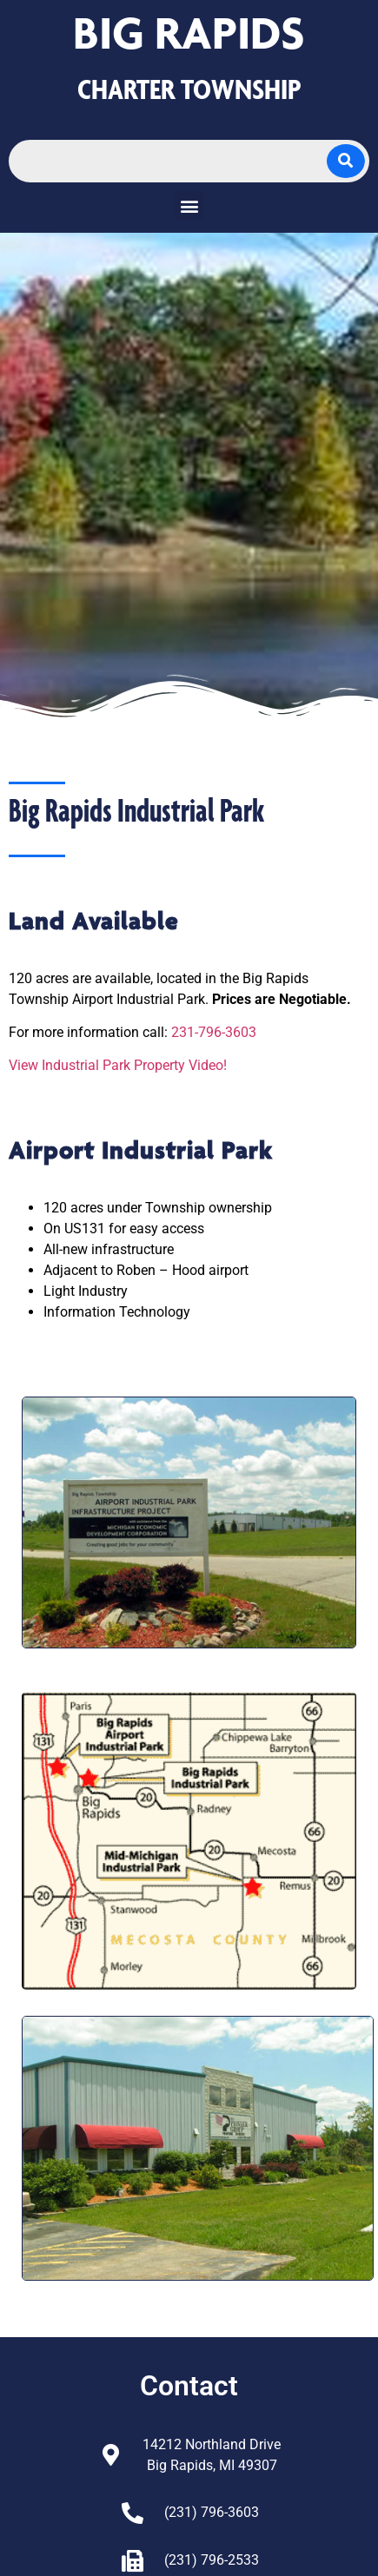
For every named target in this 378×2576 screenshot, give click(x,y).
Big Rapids (189, 32)
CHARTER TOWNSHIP (189, 88)
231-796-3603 (213, 1032)
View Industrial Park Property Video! (118, 1065)
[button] (189, 205)
